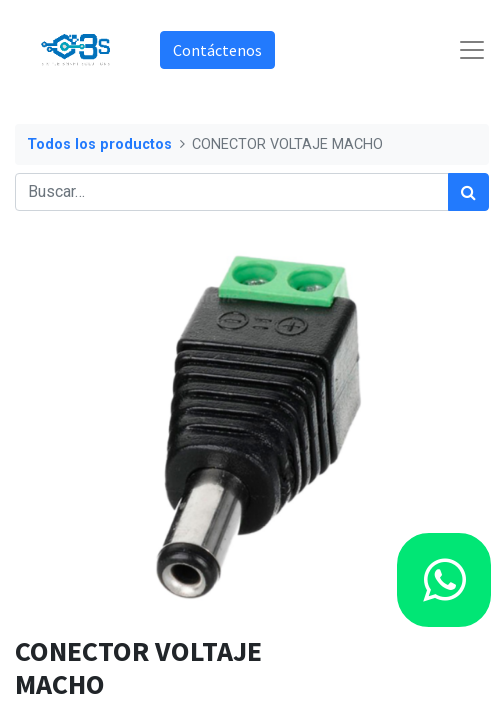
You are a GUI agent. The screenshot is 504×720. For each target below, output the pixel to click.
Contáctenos (217, 50)
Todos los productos (99, 144)
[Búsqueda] (468, 192)
